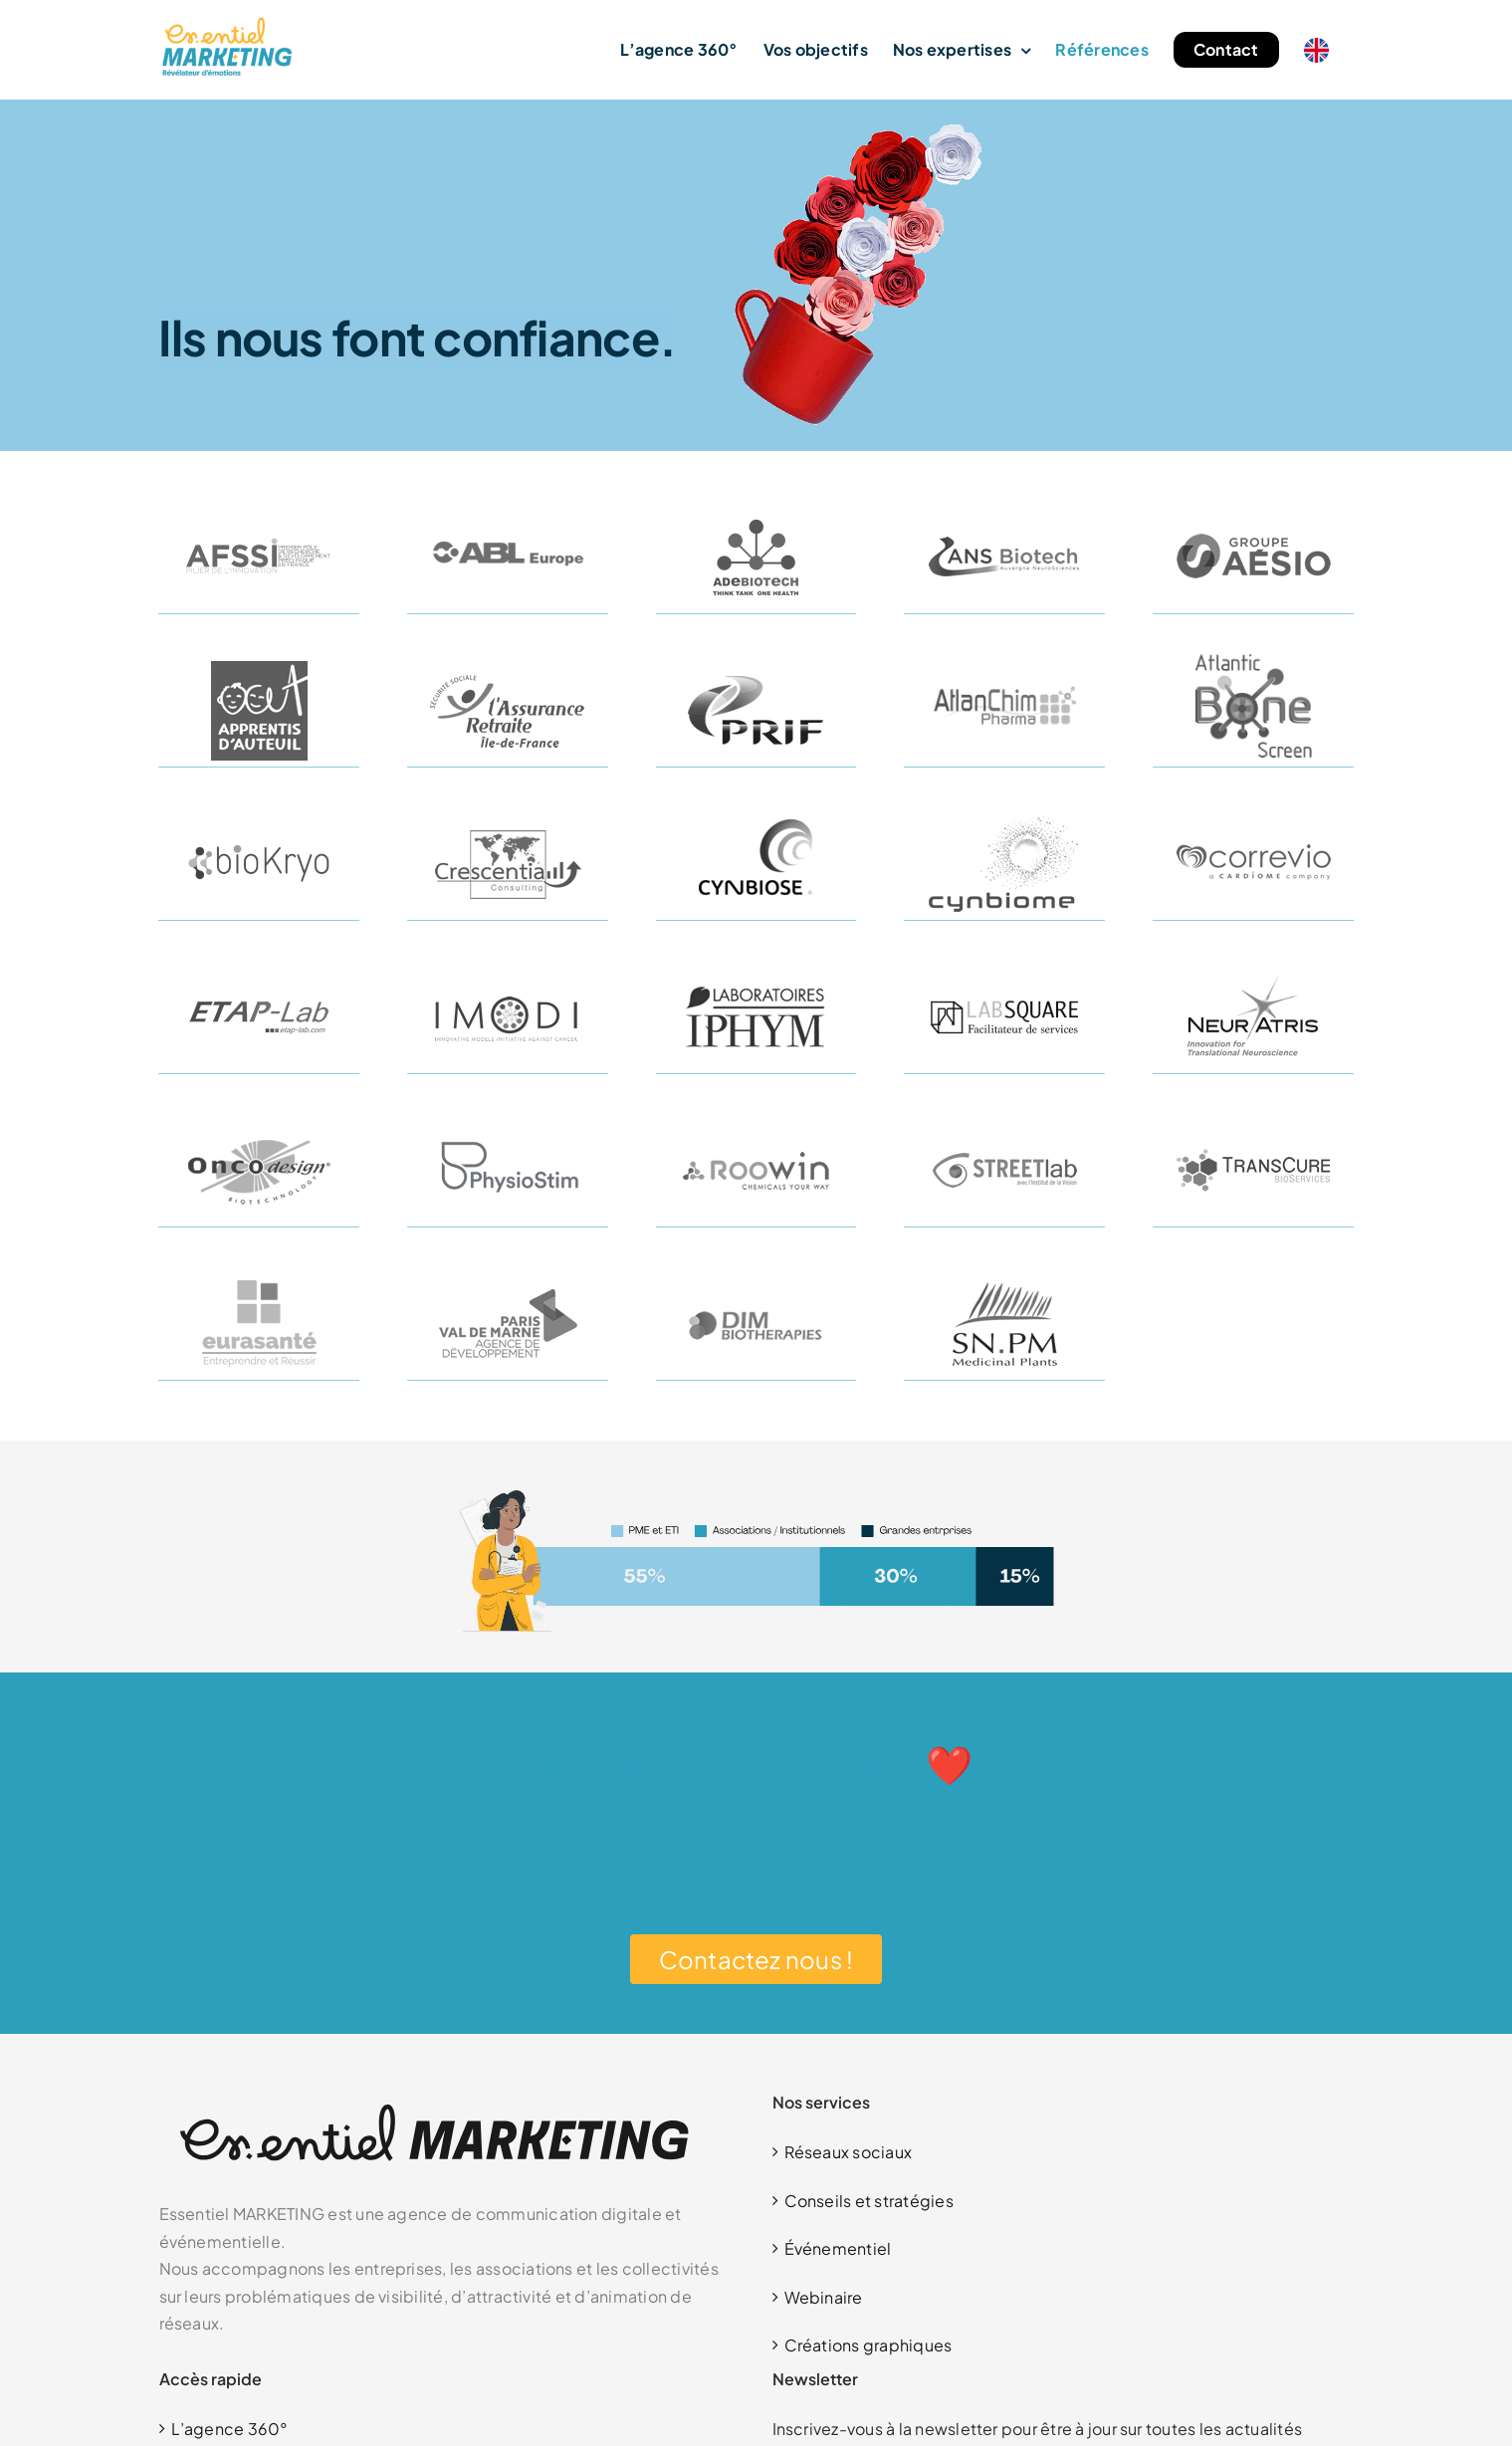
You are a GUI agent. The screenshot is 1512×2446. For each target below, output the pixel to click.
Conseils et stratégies (869, 2200)
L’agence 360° (230, 2428)
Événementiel (838, 2248)
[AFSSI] (258, 508)
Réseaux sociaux (848, 2151)
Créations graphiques (868, 2345)
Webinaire (823, 2297)
